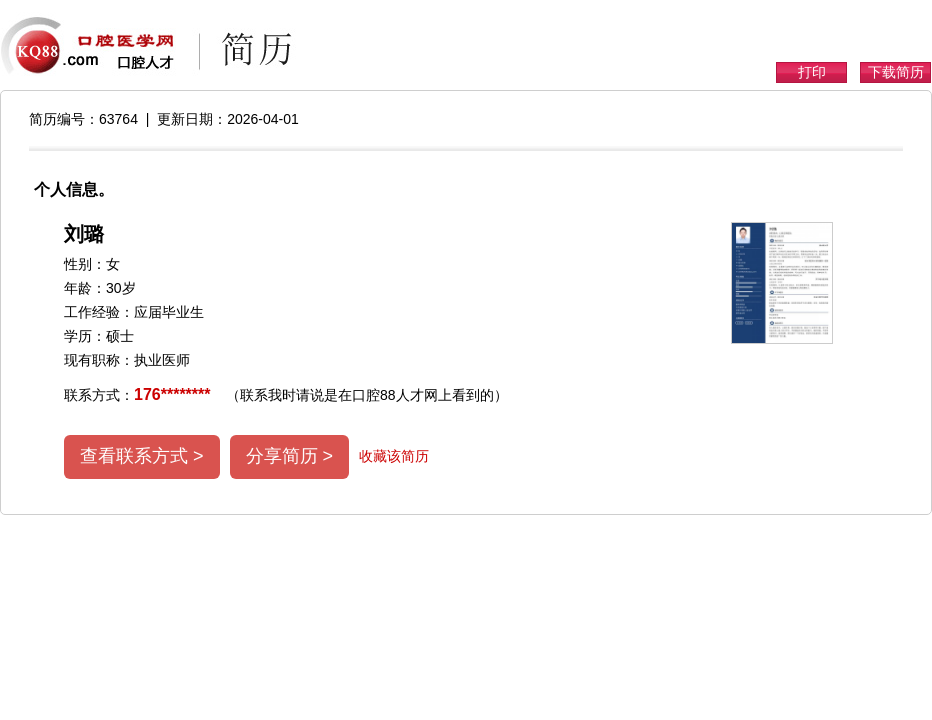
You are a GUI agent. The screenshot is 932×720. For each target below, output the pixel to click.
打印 (812, 72)
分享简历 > (290, 456)
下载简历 (896, 72)
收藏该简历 (394, 456)
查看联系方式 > (142, 456)
